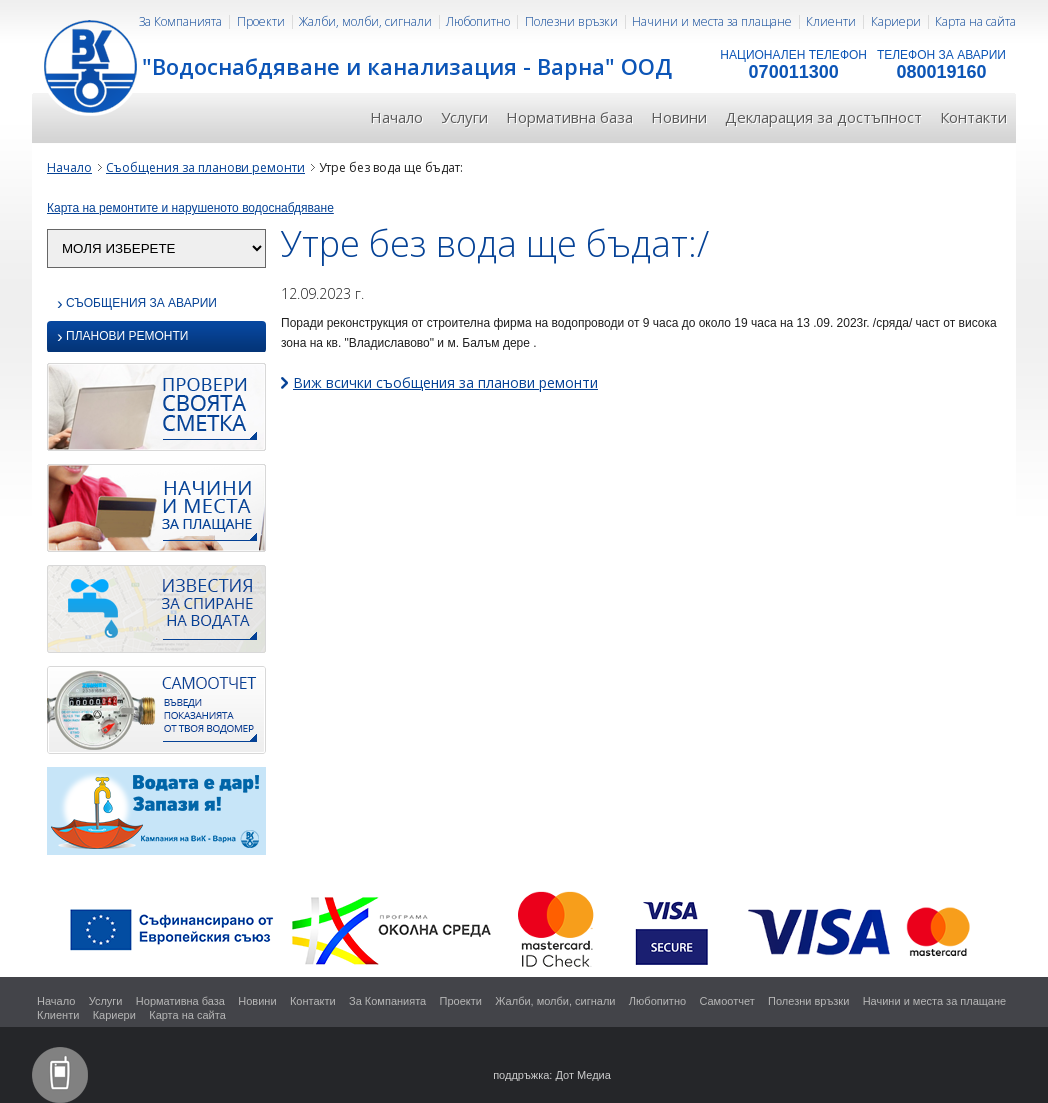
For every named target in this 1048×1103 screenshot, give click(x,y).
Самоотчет (726, 1001)
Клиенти (831, 21)
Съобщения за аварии (137, 303)
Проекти (261, 21)
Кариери (896, 21)
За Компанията (180, 21)
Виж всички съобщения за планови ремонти (445, 382)
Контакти (973, 117)
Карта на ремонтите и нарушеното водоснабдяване (190, 208)
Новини (679, 117)
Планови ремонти (122, 337)
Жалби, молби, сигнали (365, 21)
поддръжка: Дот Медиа (552, 1075)
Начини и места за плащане (712, 21)
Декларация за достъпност (823, 117)
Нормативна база (569, 117)
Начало (396, 117)
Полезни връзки (571, 21)
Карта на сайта (975, 21)
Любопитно (478, 21)
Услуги (464, 117)
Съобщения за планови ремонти (205, 167)
